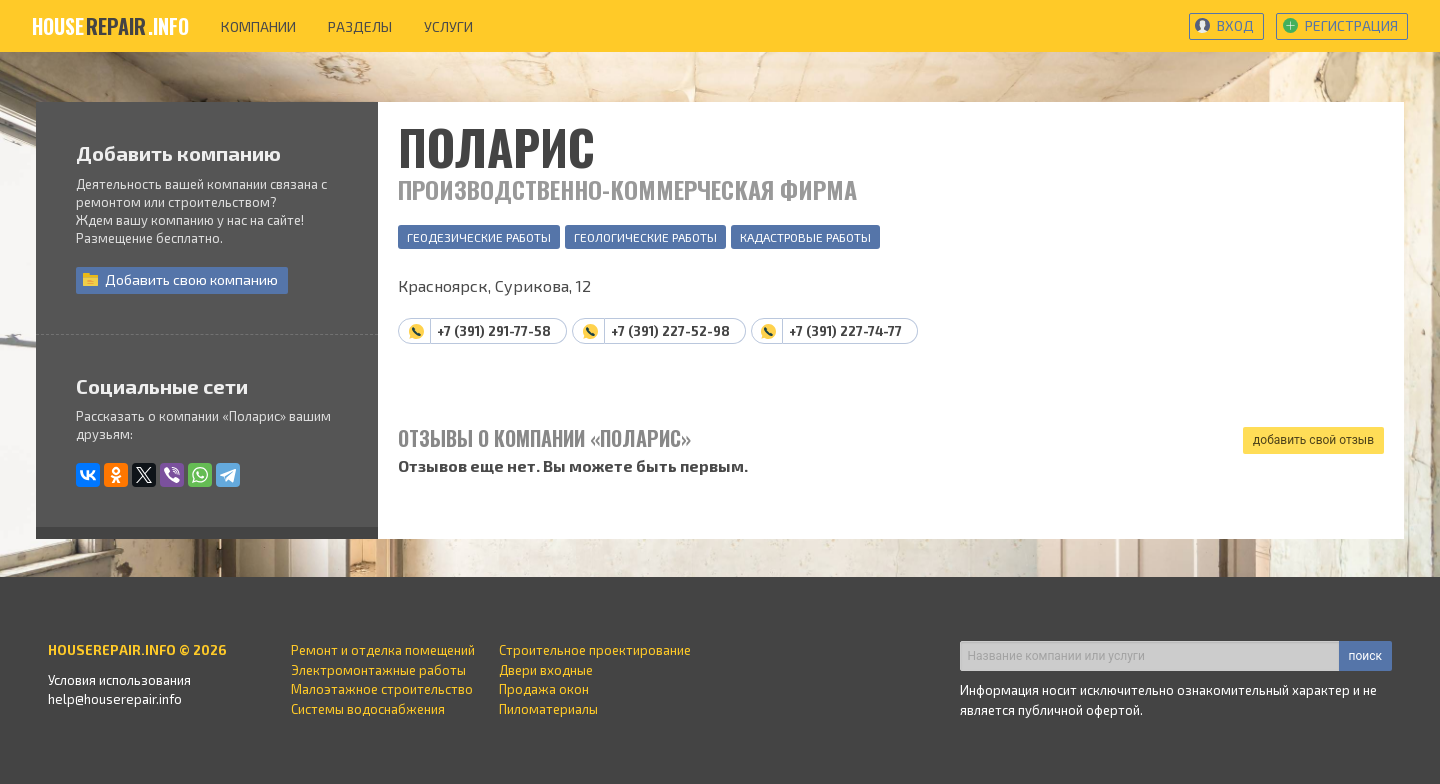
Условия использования (119, 680)
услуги (448, 26)
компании (258, 26)
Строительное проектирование (595, 650)
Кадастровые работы (805, 237)
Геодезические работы (479, 237)
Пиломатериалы (548, 709)
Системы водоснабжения (368, 709)
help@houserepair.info (115, 699)
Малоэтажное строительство (382, 689)
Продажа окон (544, 689)
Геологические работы (645, 237)
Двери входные (546, 670)
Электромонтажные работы (378, 670)
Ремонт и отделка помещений (383, 650)
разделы (360, 26)
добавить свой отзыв (1313, 440)
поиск (1365, 656)
